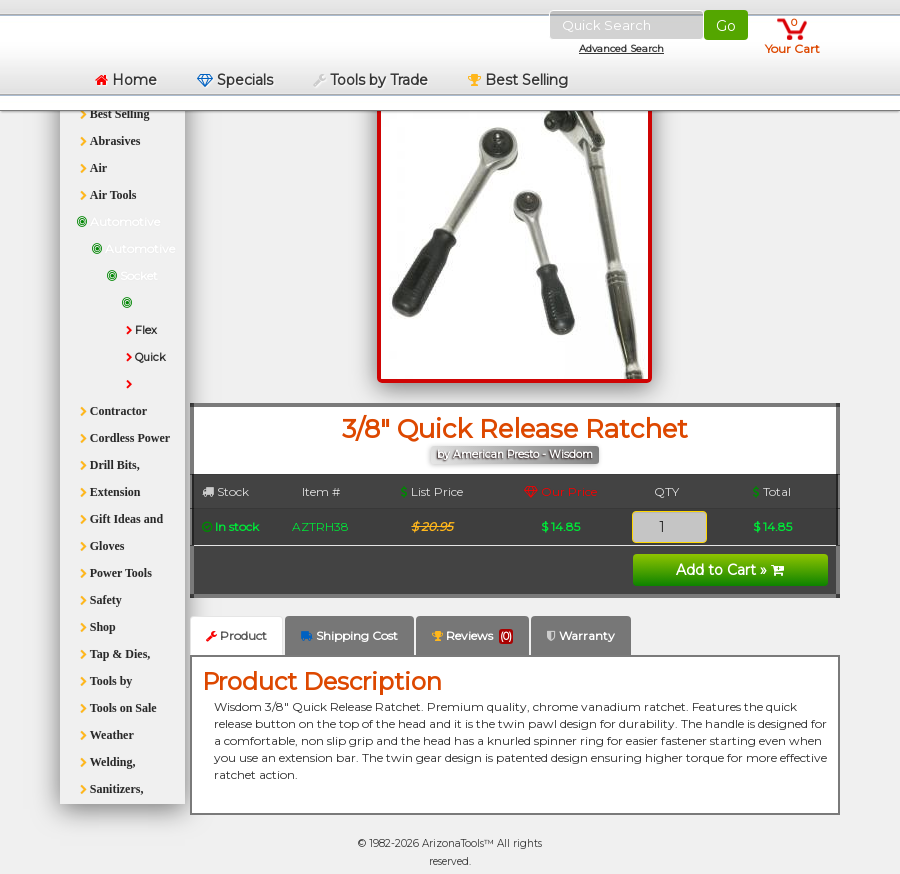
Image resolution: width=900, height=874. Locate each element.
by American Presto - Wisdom (515, 454)
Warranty (581, 635)
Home (126, 80)
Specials (235, 80)
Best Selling (518, 80)
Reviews (472, 636)
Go (726, 26)
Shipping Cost (349, 635)
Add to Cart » (730, 570)
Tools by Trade (370, 80)
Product (236, 635)
